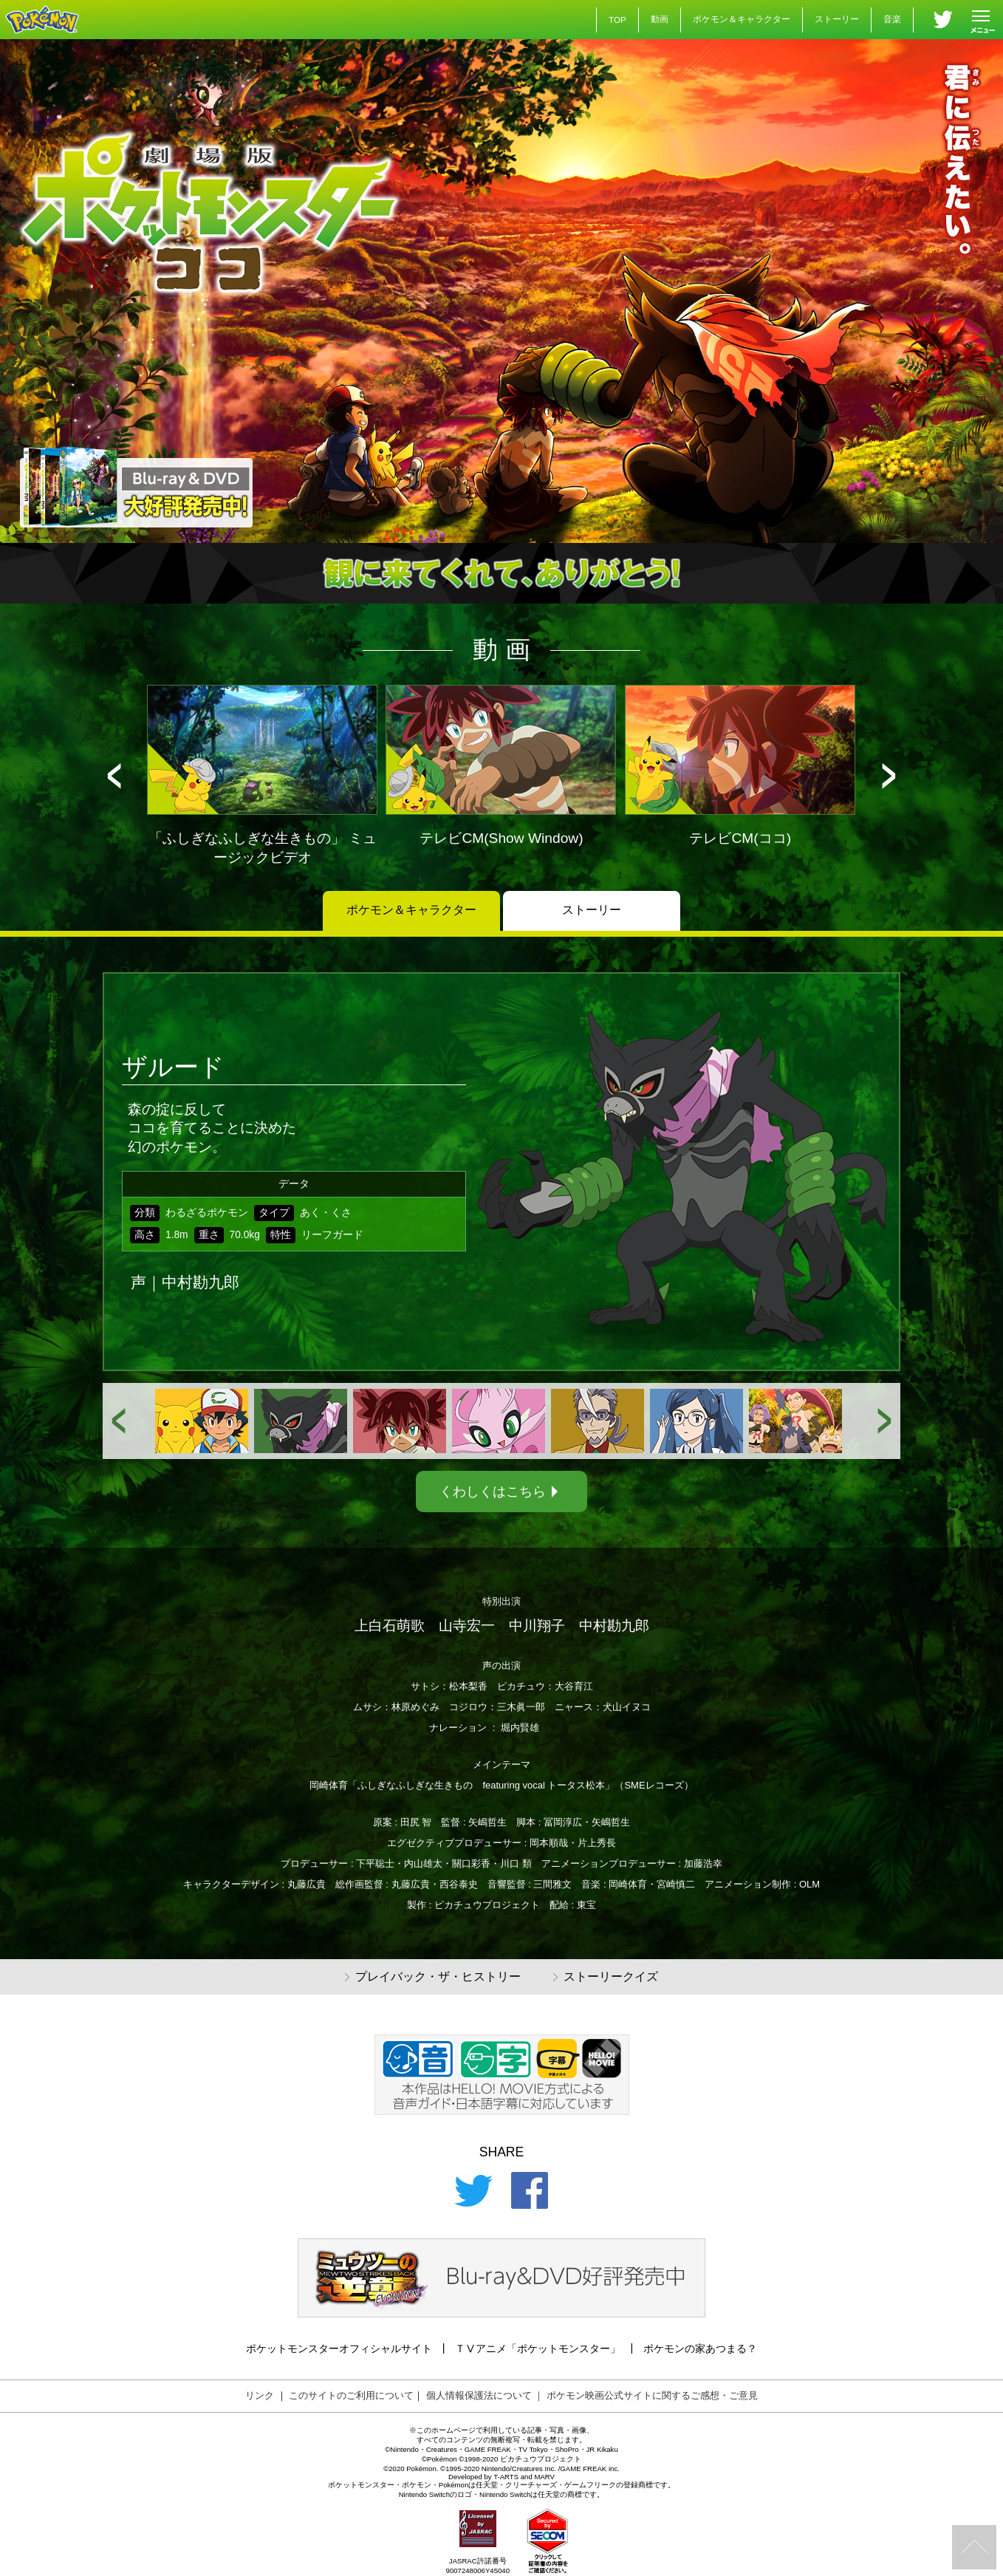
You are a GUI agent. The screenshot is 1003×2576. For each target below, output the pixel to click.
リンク (259, 2395)
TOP (617, 20)
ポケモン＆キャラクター (741, 19)
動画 (659, 19)
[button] (114, 776)
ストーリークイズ (605, 1977)
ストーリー (837, 19)
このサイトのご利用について (351, 2395)
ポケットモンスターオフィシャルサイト (339, 2348)
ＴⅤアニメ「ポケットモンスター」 (537, 2348)
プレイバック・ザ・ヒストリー (433, 1977)
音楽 (892, 19)
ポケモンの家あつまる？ (700, 2348)
